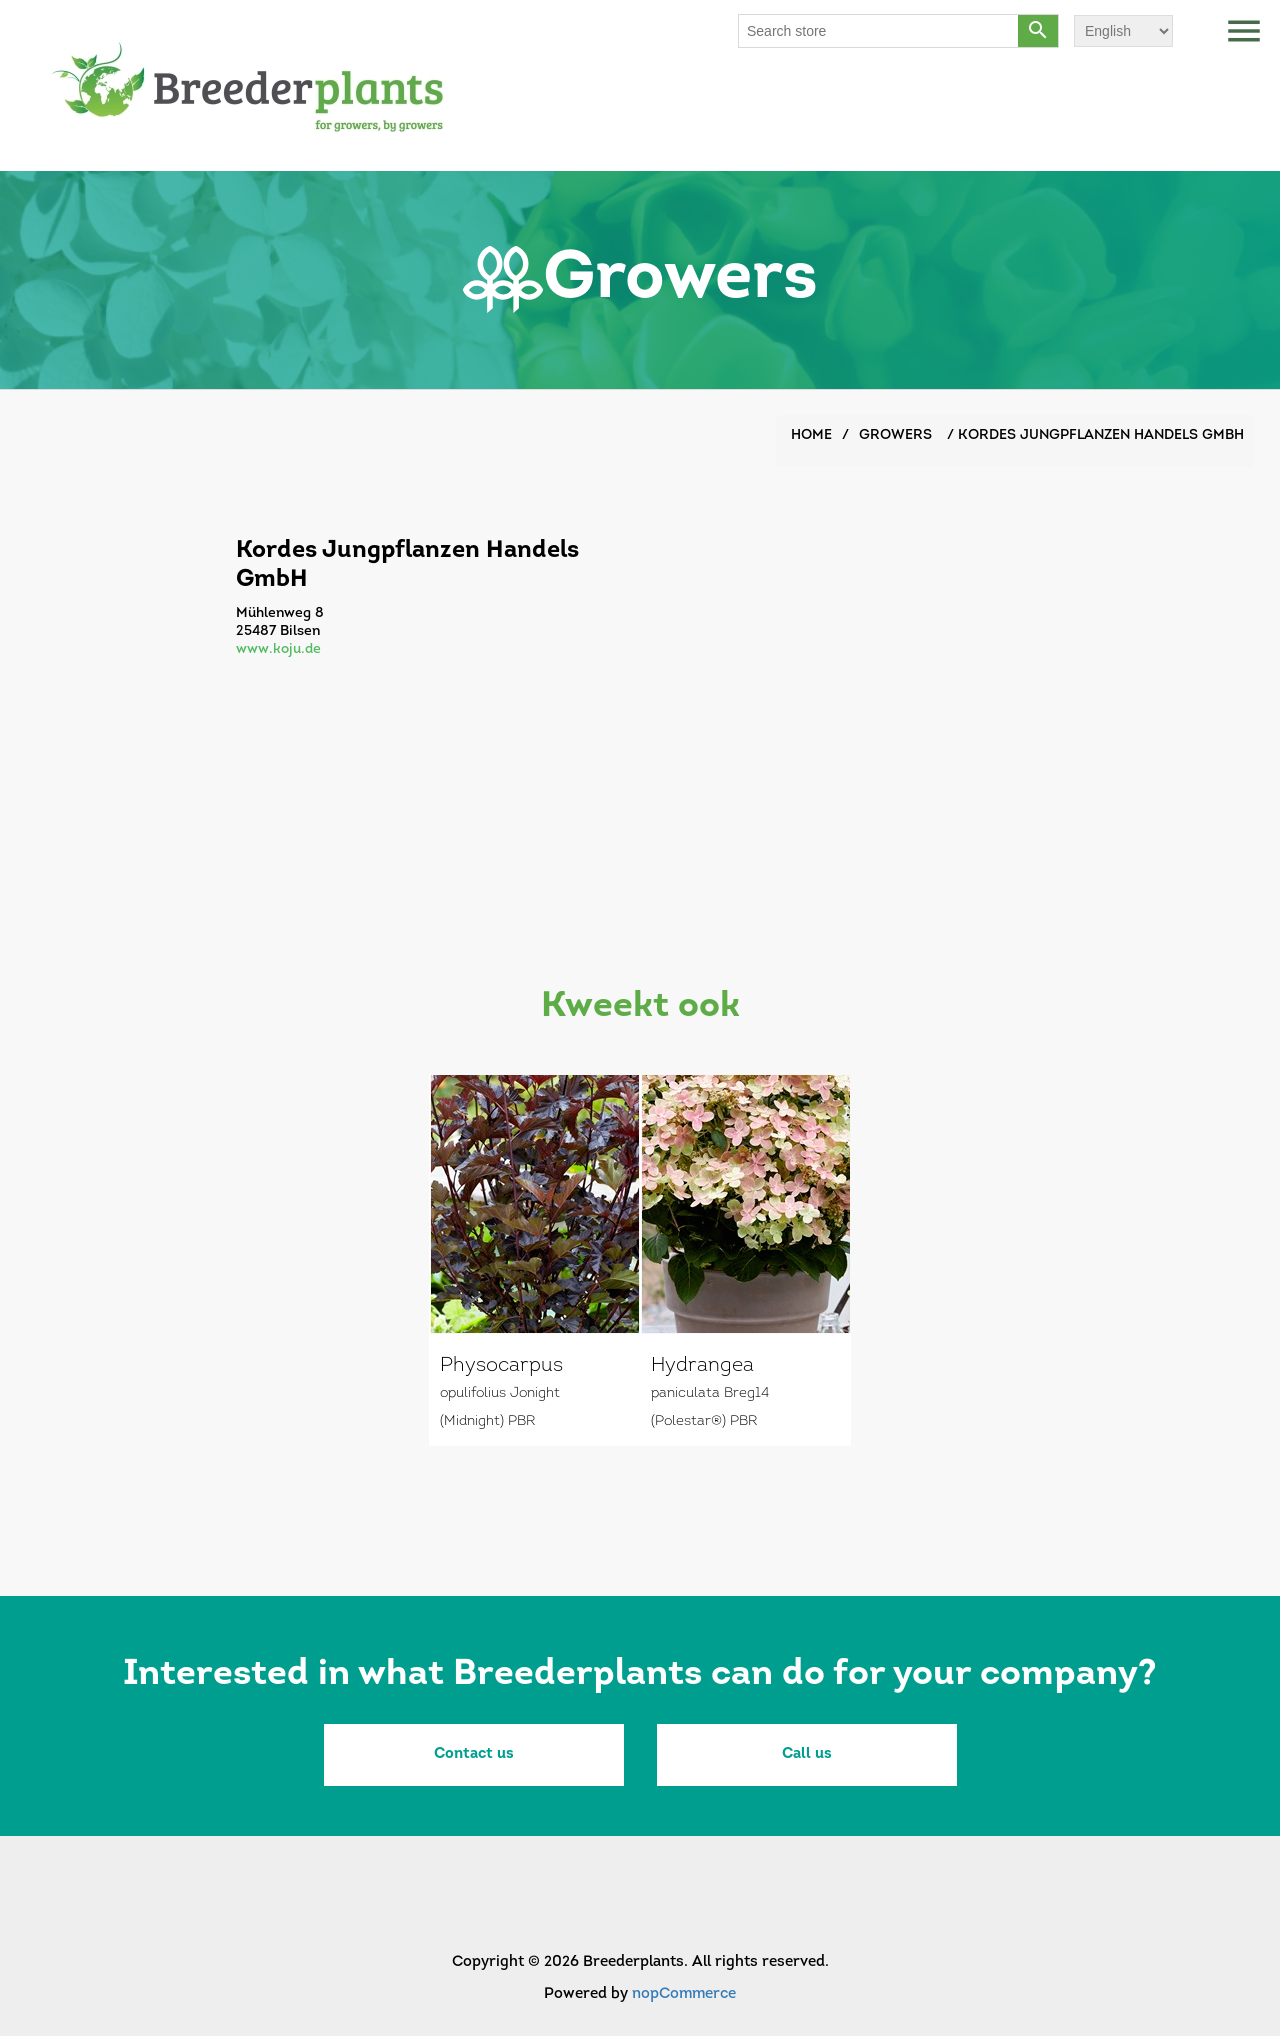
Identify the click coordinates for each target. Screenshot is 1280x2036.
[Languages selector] (1123, 31)
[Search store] (879, 31)
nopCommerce (684, 1994)
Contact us (474, 1754)
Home (811, 435)
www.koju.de (278, 649)
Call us (807, 1754)
